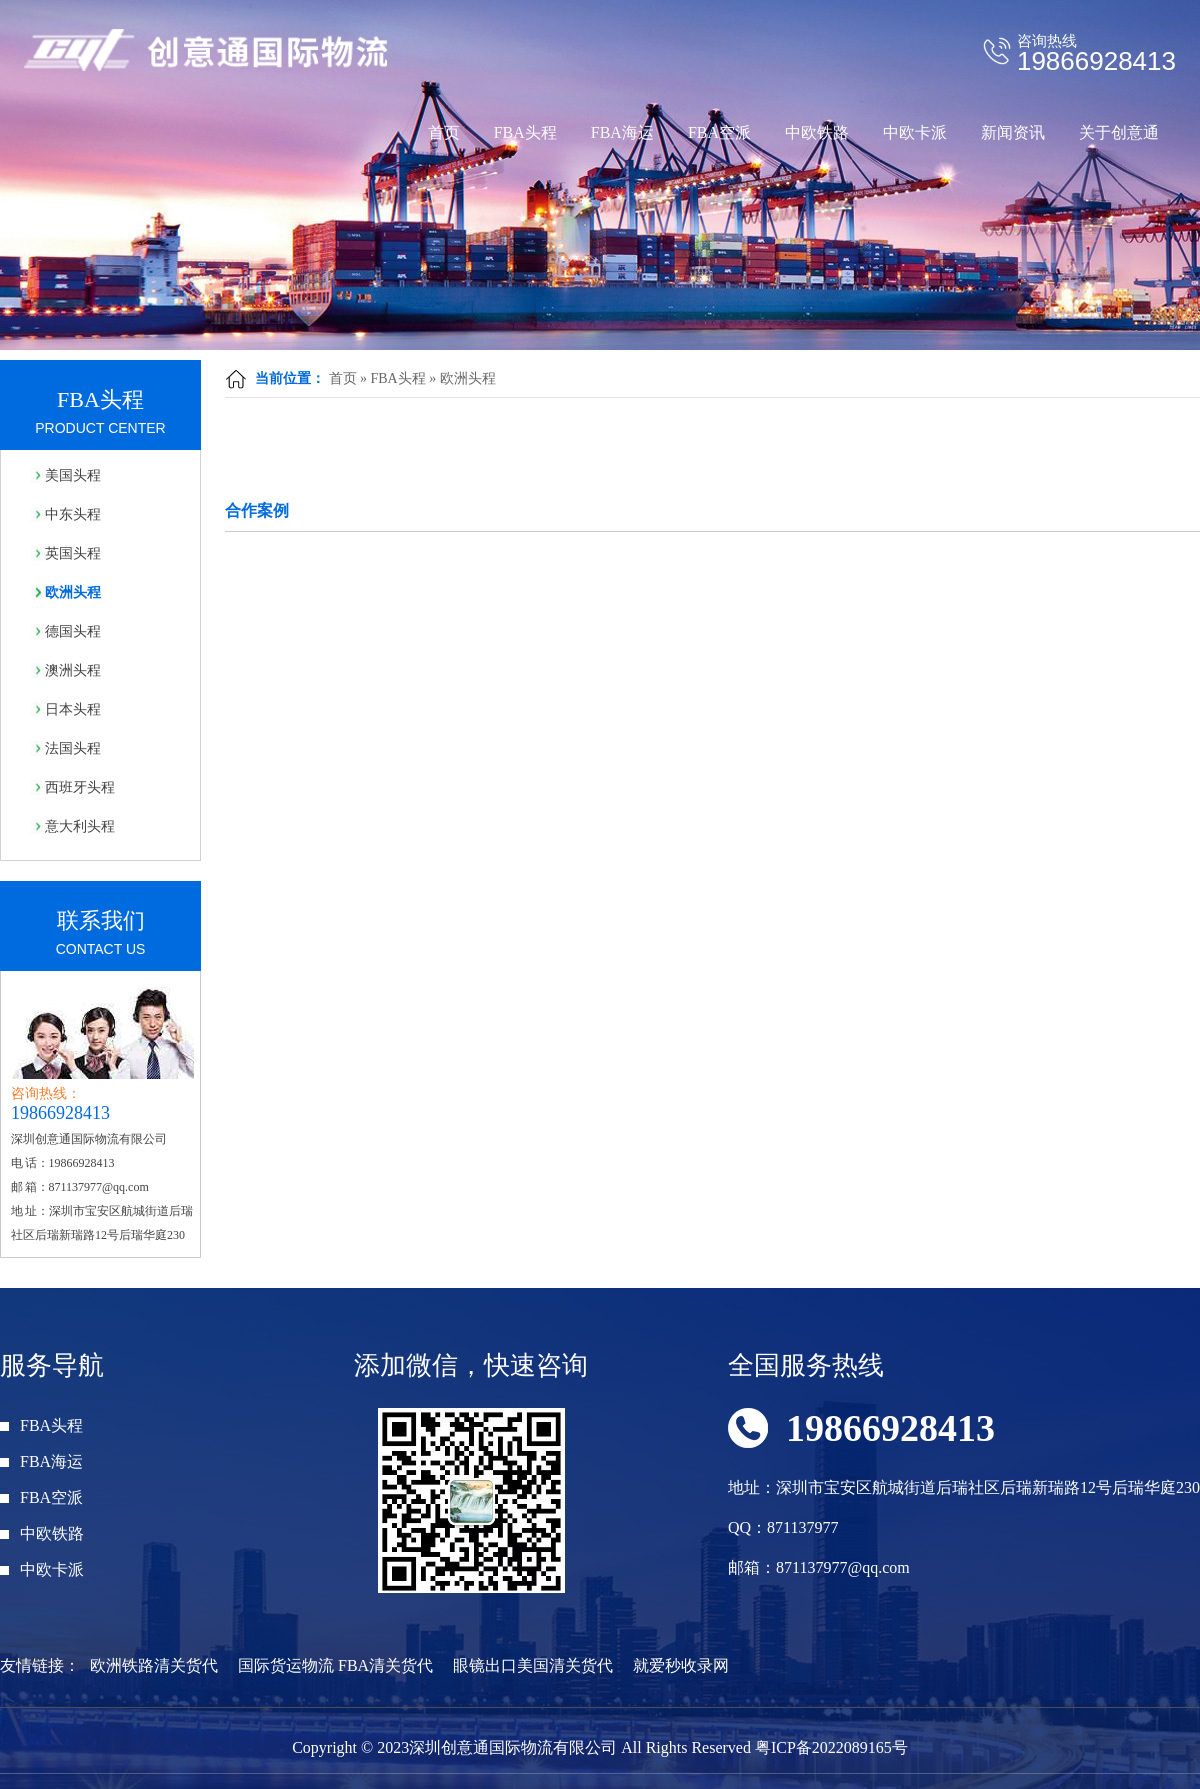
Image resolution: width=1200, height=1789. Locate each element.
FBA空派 (719, 132)
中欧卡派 (915, 132)
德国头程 (73, 631)
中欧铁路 (817, 132)
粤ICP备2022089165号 (831, 1747)
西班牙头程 (80, 787)
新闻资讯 (1013, 132)
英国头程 (73, 553)
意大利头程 (80, 826)
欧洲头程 (468, 378)
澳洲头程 (73, 670)
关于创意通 (1119, 132)
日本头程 (73, 709)
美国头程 (73, 475)
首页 (444, 132)
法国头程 (73, 748)
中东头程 (73, 514)
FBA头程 (525, 132)
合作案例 (257, 510)
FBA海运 (622, 132)
